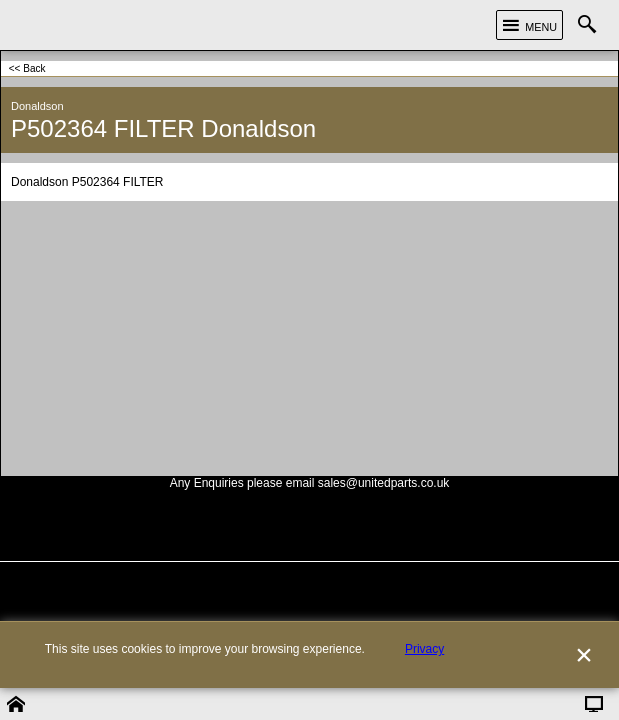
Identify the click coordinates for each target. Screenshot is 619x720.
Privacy (424, 681)
